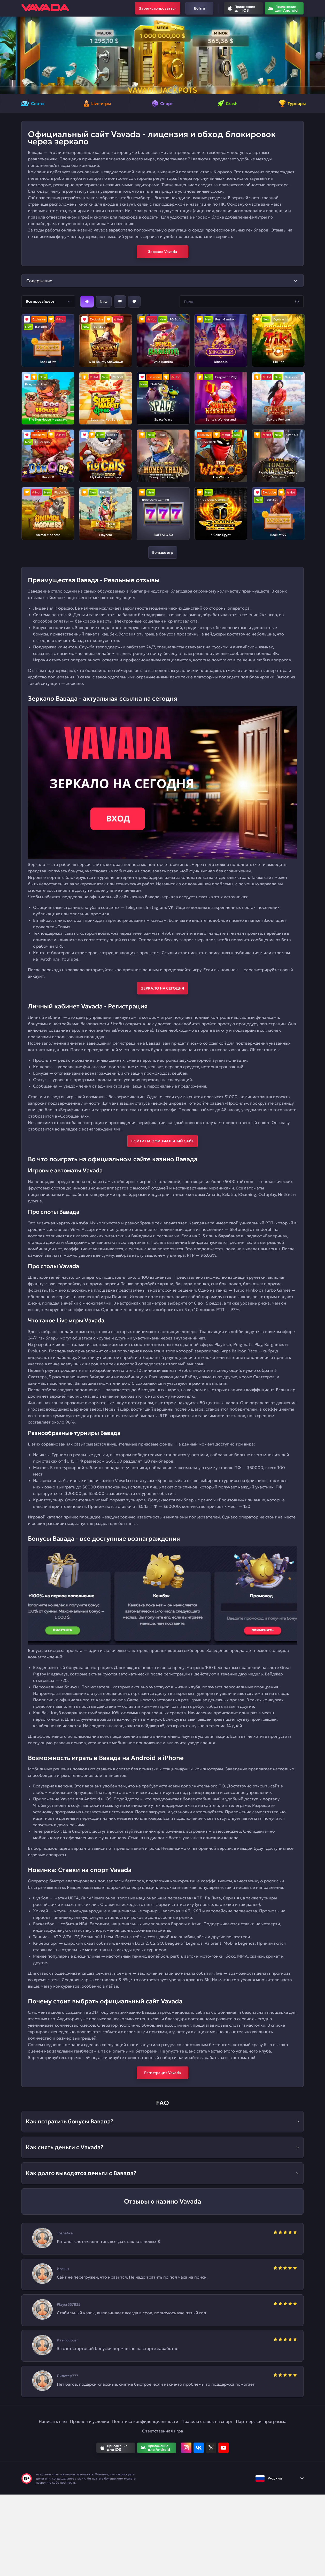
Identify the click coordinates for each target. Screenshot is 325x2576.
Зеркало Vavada (162, 251)
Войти (199, 8)
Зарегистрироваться (157, 8)
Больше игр (162, 552)
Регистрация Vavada (162, 2072)
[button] (6, 55)
